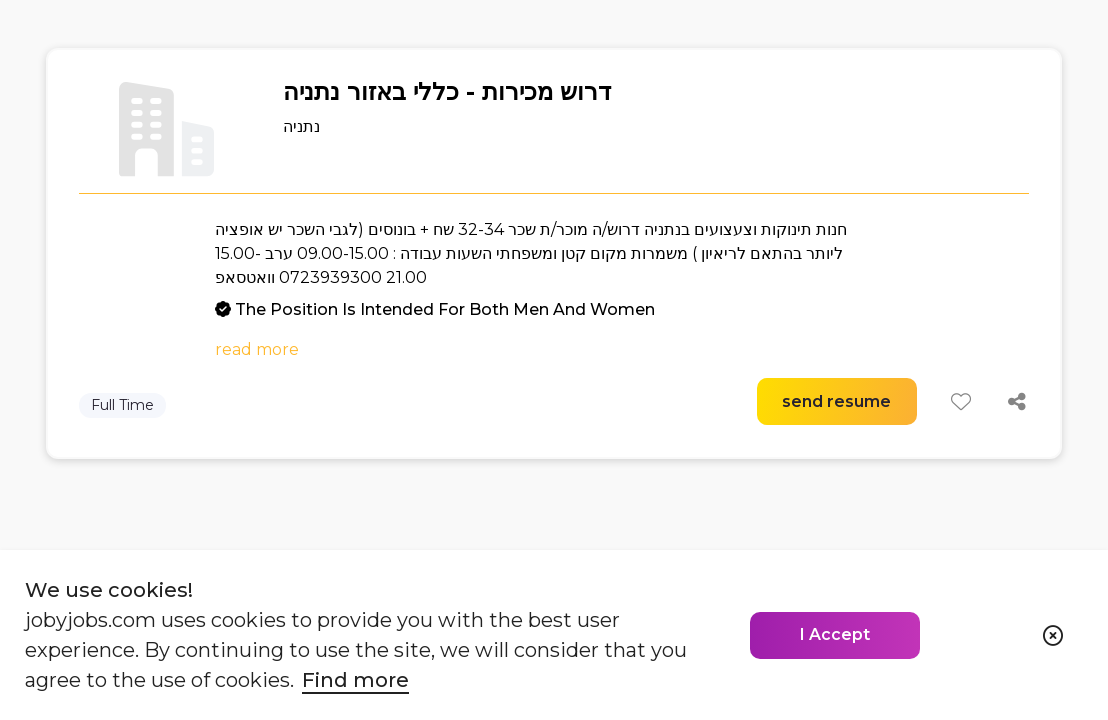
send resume (836, 401)
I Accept (835, 634)
